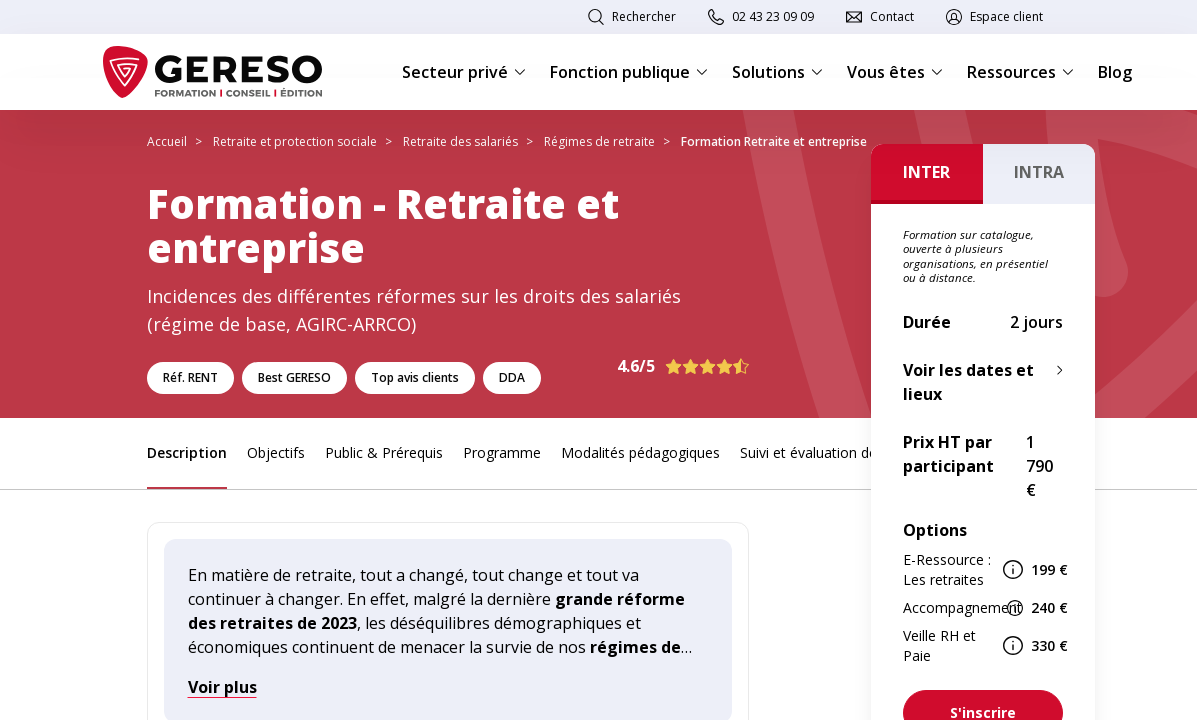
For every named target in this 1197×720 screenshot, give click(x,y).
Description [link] (187, 452)
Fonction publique (629, 72)
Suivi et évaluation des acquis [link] (834, 452)
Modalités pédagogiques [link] (640, 452)
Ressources (1020, 72)
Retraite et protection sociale (295, 141)
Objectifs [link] (276, 452)
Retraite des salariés (460, 141)
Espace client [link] (1006, 16)
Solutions (777, 72)
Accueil (167, 141)
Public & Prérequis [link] (384, 452)
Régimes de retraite (599, 141)
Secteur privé (464, 72)
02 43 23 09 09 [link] (773, 16)
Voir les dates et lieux (968, 382)
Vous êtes (895, 72)
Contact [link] (892, 16)
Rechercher (644, 16)
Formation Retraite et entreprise (774, 141)
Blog (1115, 72)
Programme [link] (502, 452)
